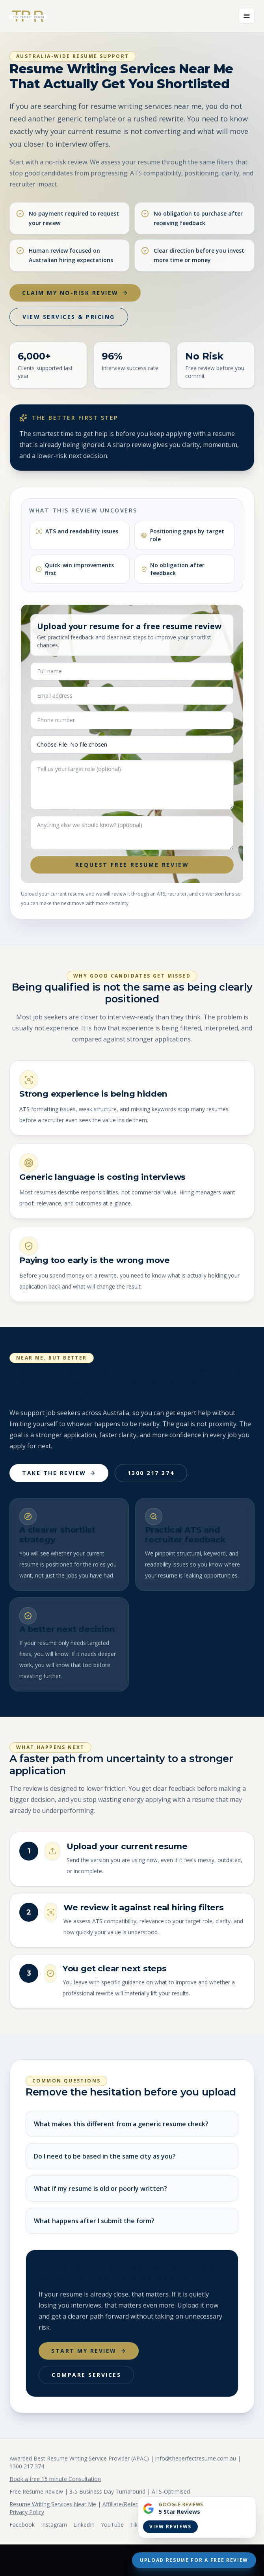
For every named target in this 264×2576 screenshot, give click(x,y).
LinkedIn (84, 2524)
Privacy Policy (26, 2512)
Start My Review (88, 2350)
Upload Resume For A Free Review (194, 2560)
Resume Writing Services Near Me (52, 2504)
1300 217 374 (151, 1473)
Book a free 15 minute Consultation (55, 2479)
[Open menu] (247, 16)
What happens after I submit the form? (94, 2221)
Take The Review (59, 1473)
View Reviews (170, 2526)
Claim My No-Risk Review (75, 292)
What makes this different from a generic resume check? (121, 2124)
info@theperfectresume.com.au (195, 2458)
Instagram (54, 2524)
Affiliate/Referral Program (135, 2504)
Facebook (22, 2524)
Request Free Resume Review (132, 864)
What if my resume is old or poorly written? (100, 2188)
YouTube (112, 2524)
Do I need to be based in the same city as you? (105, 2156)
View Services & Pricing (68, 316)
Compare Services (86, 2375)
